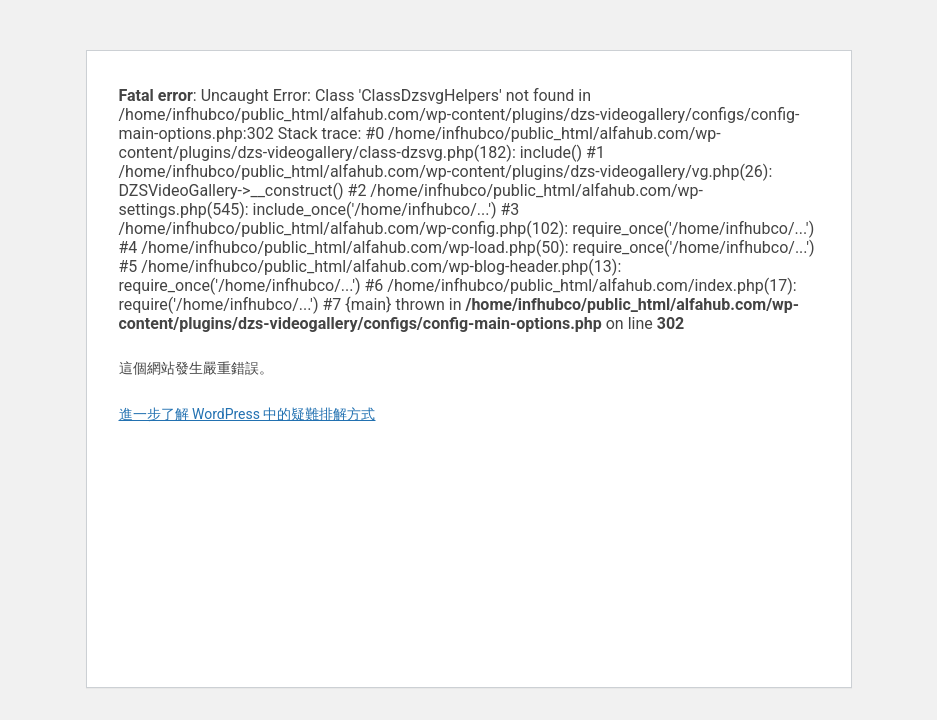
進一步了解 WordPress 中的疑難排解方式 (247, 414)
